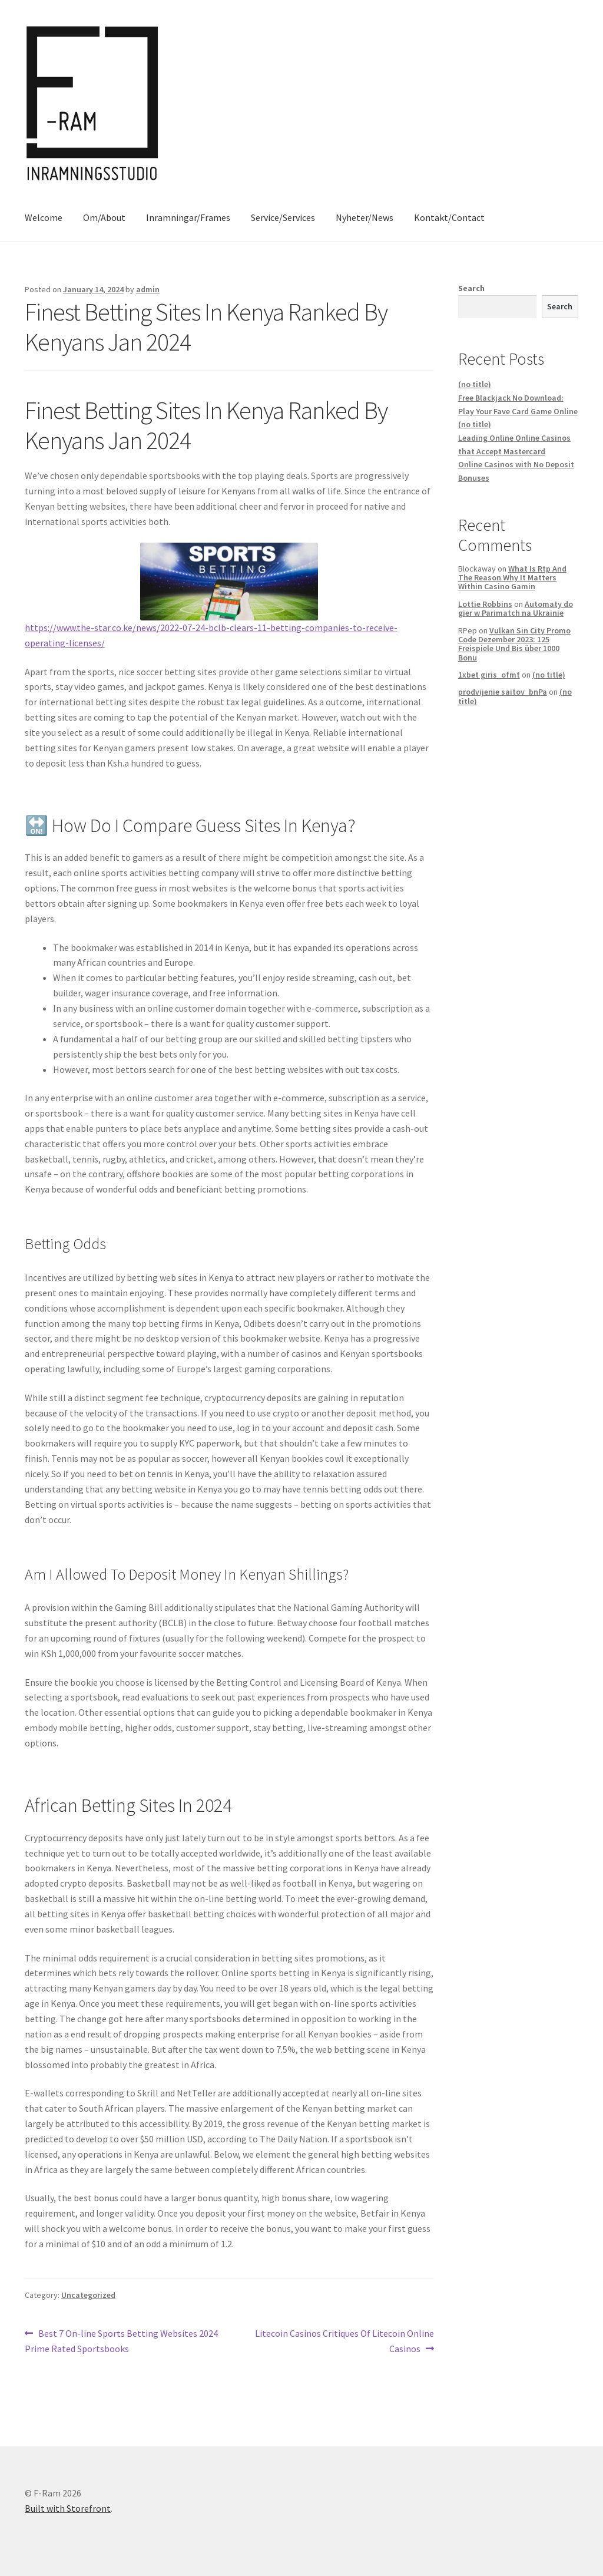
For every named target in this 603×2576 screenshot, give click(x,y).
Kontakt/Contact (449, 217)
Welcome (43, 217)
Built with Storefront (68, 2508)
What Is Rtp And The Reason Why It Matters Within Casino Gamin (512, 577)
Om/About (104, 217)
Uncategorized (88, 2295)
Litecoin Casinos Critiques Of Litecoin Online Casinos (344, 2340)
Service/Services (283, 217)
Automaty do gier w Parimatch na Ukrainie (515, 608)
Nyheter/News (364, 217)
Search (471, 288)
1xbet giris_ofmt (489, 674)
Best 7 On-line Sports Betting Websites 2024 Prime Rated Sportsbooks (121, 2340)
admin (148, 289)
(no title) (474, 384)
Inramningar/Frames (188, 217)
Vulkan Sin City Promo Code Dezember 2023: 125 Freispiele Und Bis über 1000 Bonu (514, 644)
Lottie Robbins (485, 604)
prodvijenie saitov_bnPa (502, 691)
